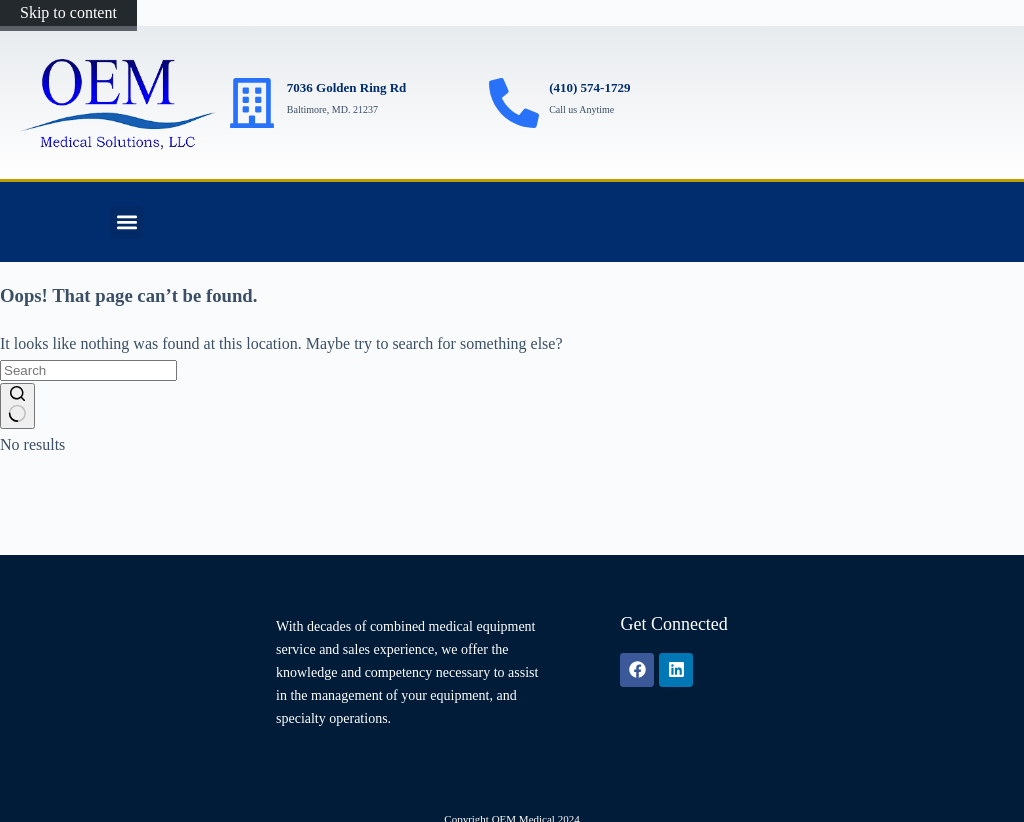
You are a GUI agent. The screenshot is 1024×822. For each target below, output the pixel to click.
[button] (126, 222)
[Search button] (17, 406)
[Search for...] (88, 370)
